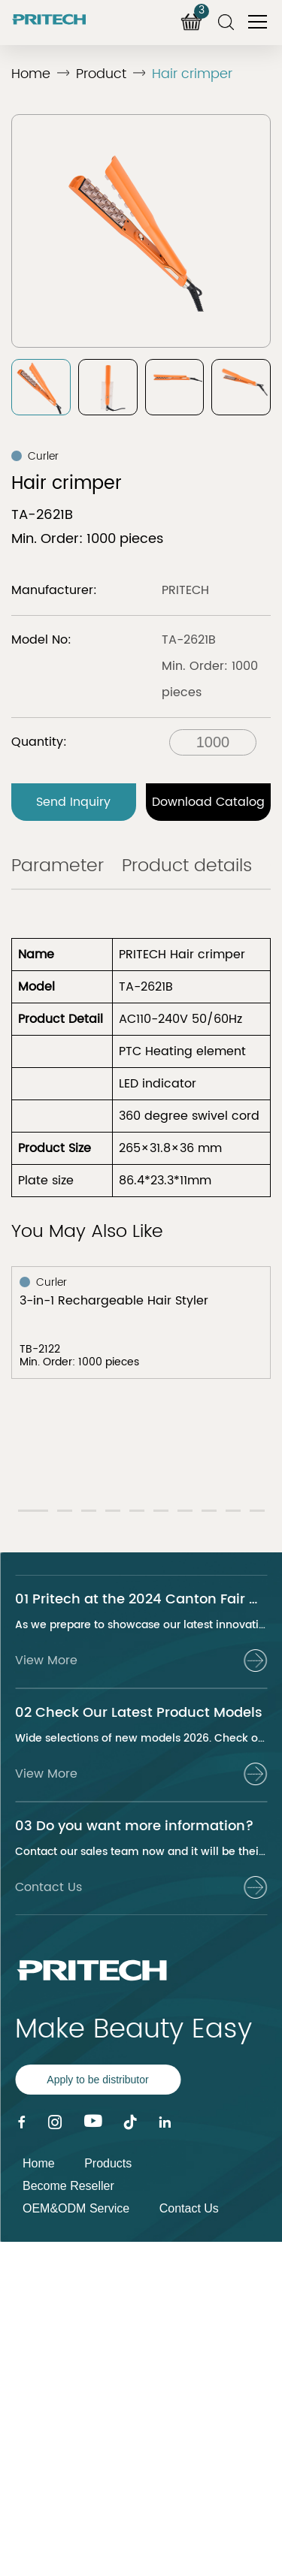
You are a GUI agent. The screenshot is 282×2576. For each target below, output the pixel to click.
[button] (33, 1511)
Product (101, 74)
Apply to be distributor (97, 2080)
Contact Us (189, 2208)
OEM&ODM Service (76, 2208)
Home (30, 74)
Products (108, 2163)
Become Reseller (68, 2185)
